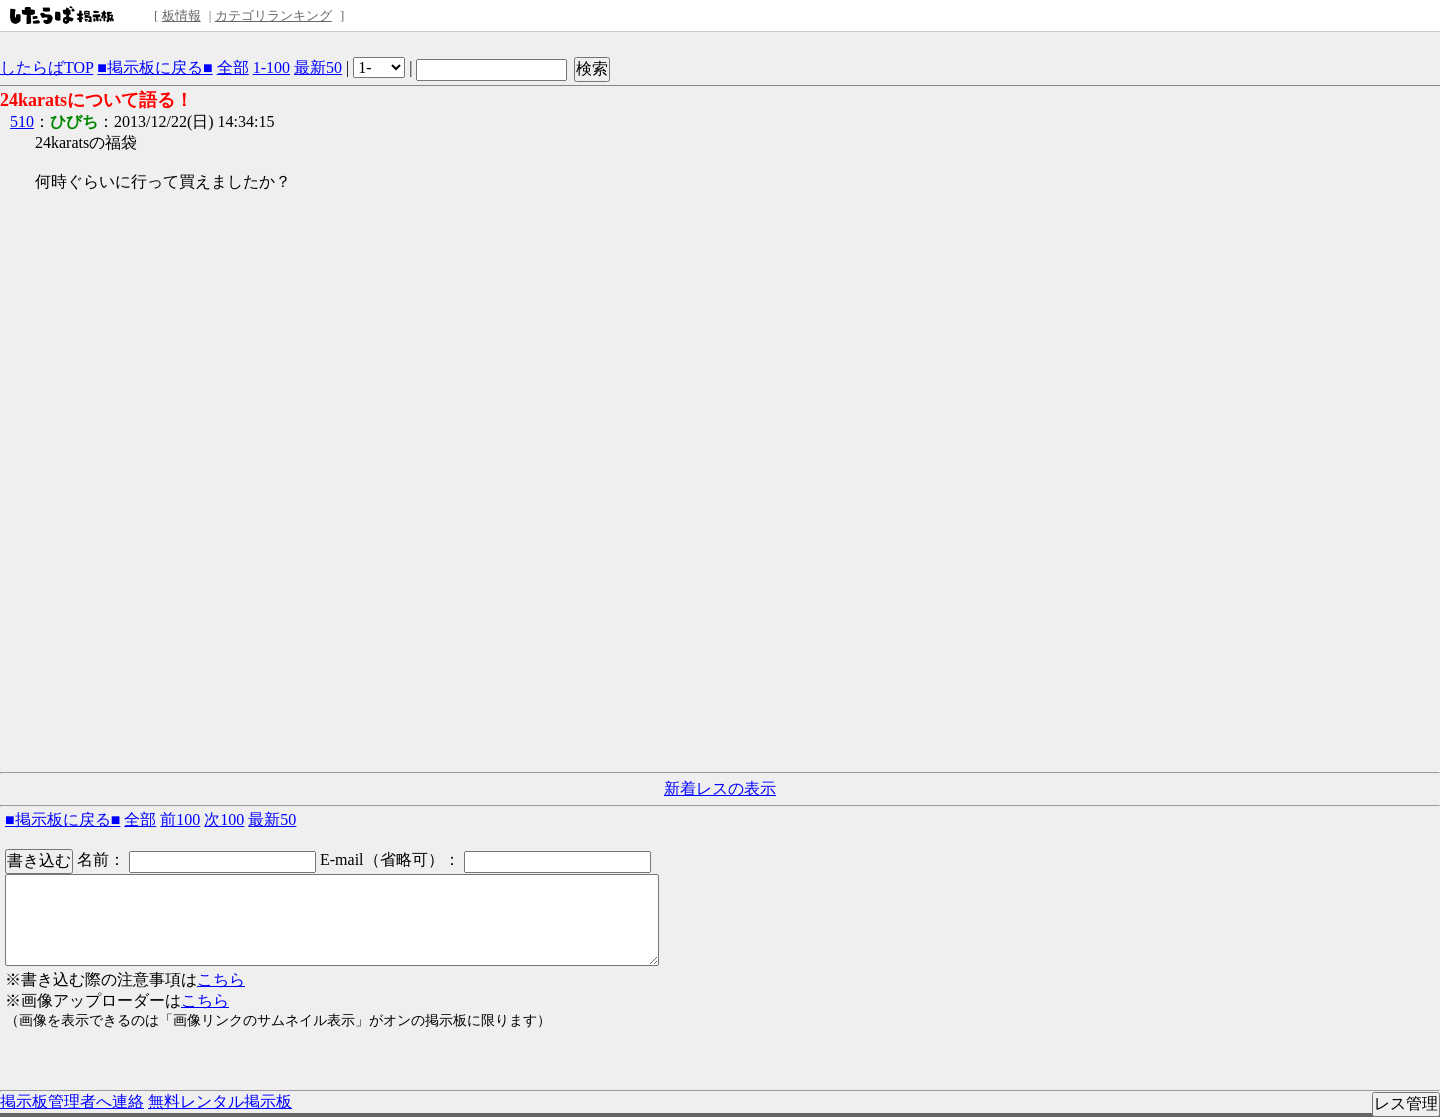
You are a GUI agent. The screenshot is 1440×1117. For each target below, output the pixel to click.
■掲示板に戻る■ (154, 67)
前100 (180, 819)
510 (22, 121)
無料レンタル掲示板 (220, 1101)
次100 (224, 819)
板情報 (181, 15)
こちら (221, 979)
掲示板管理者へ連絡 (72, 1101)
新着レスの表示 (720, 788)
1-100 (271, 67)
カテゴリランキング (273, 15)
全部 (233, 67)
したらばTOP (46, 67)
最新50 (318, 67)
